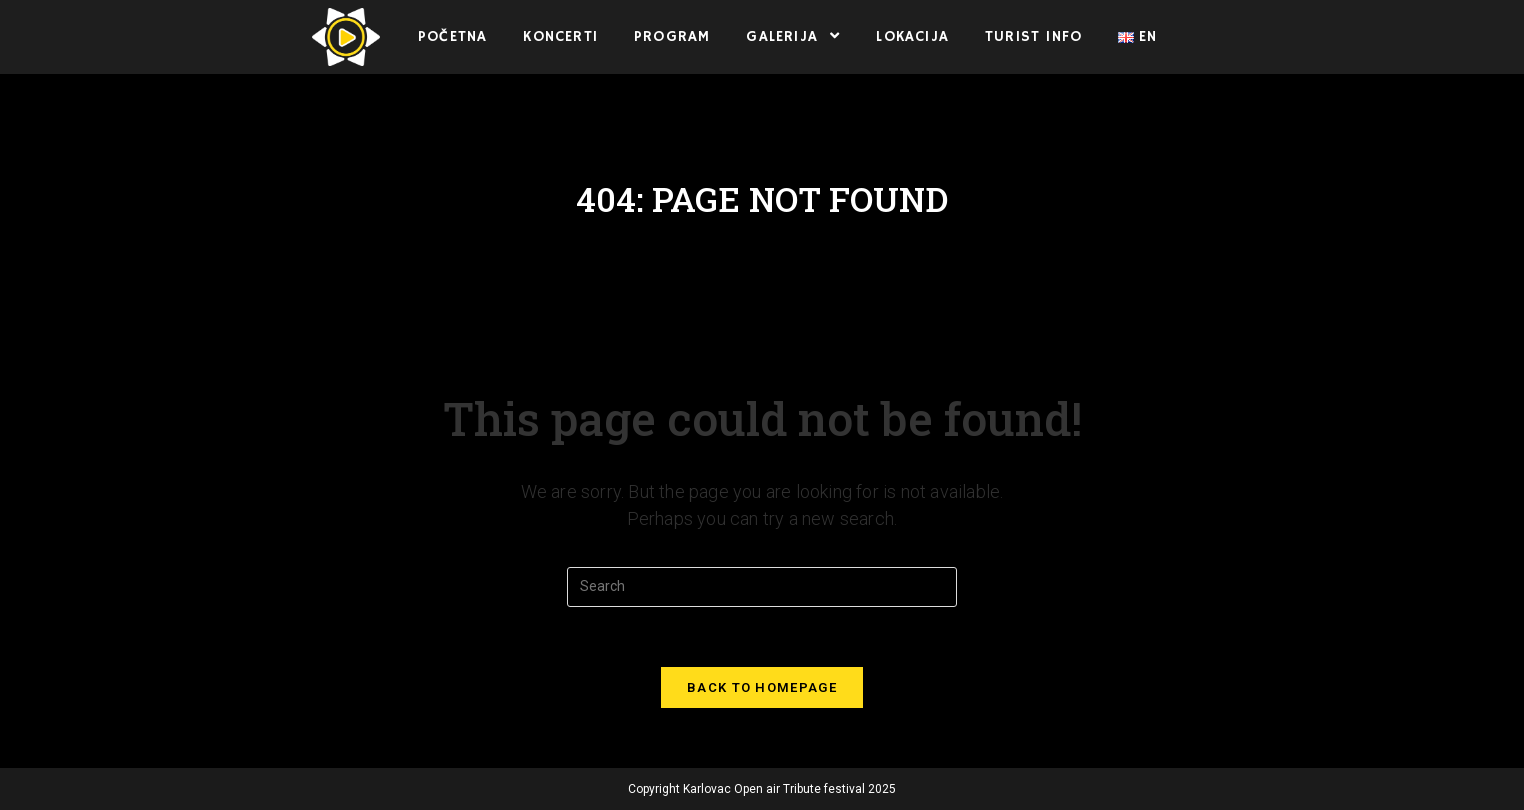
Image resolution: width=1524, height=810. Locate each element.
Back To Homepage (762, 687)
